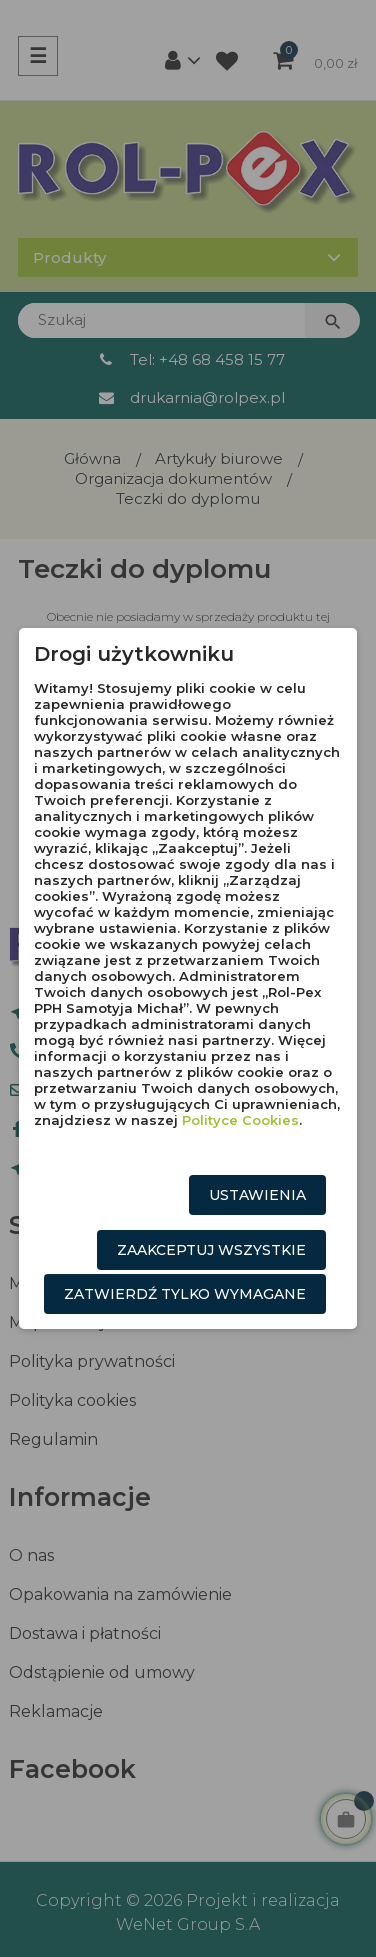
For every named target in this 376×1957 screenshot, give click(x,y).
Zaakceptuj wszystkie (211, 1250)
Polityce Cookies (240, 1120)
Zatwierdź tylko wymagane (185, 1294)
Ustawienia (257, 1195)
